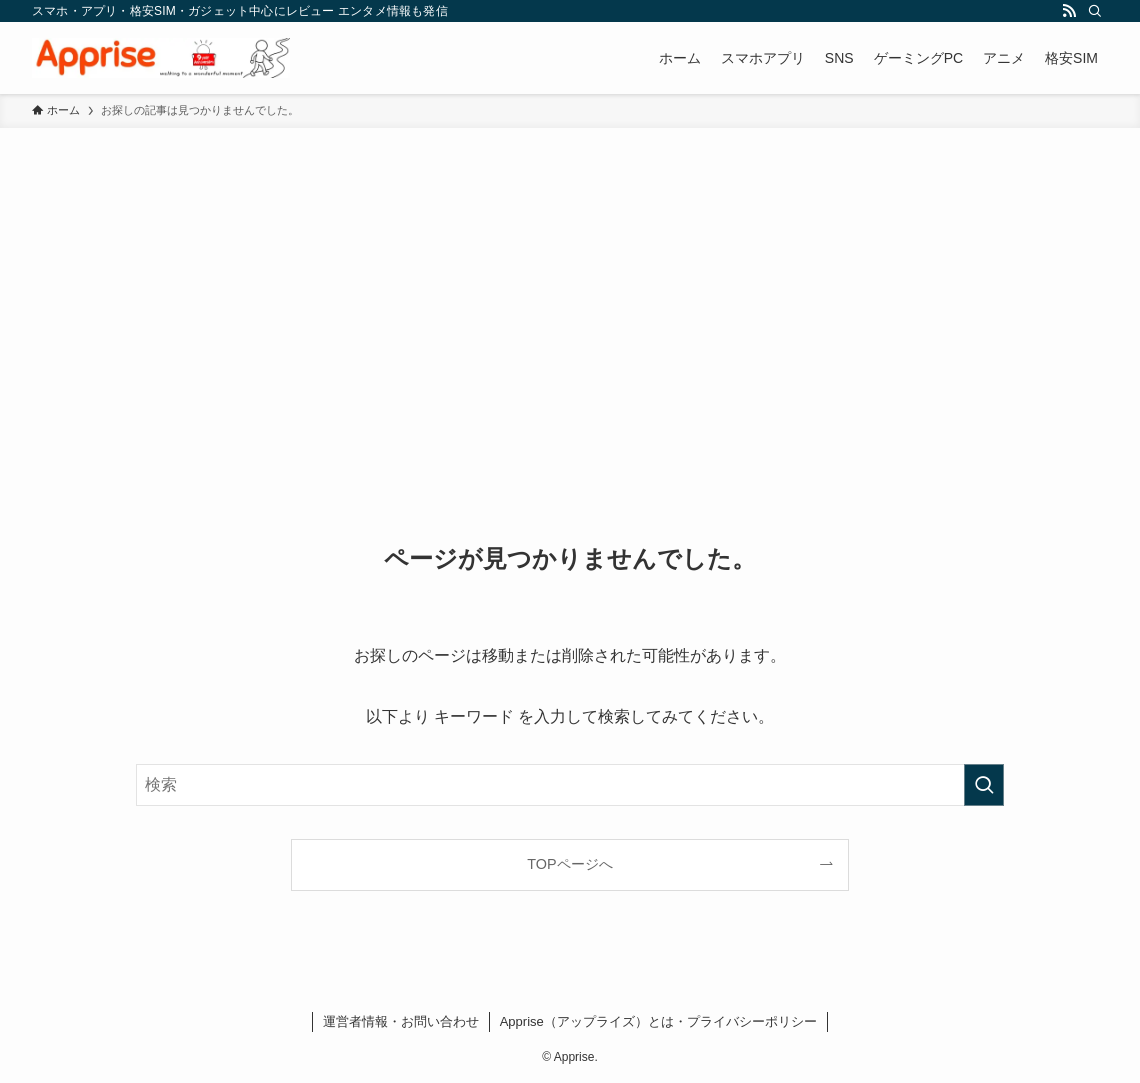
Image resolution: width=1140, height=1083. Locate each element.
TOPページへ (569, 864)
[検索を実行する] (984, 785)
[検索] (1095, 11)
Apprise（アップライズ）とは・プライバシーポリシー (658, 1021)
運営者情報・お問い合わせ (401, 1021)
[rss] (1069, 11)
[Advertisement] (570, 278)
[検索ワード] (570, 785)
